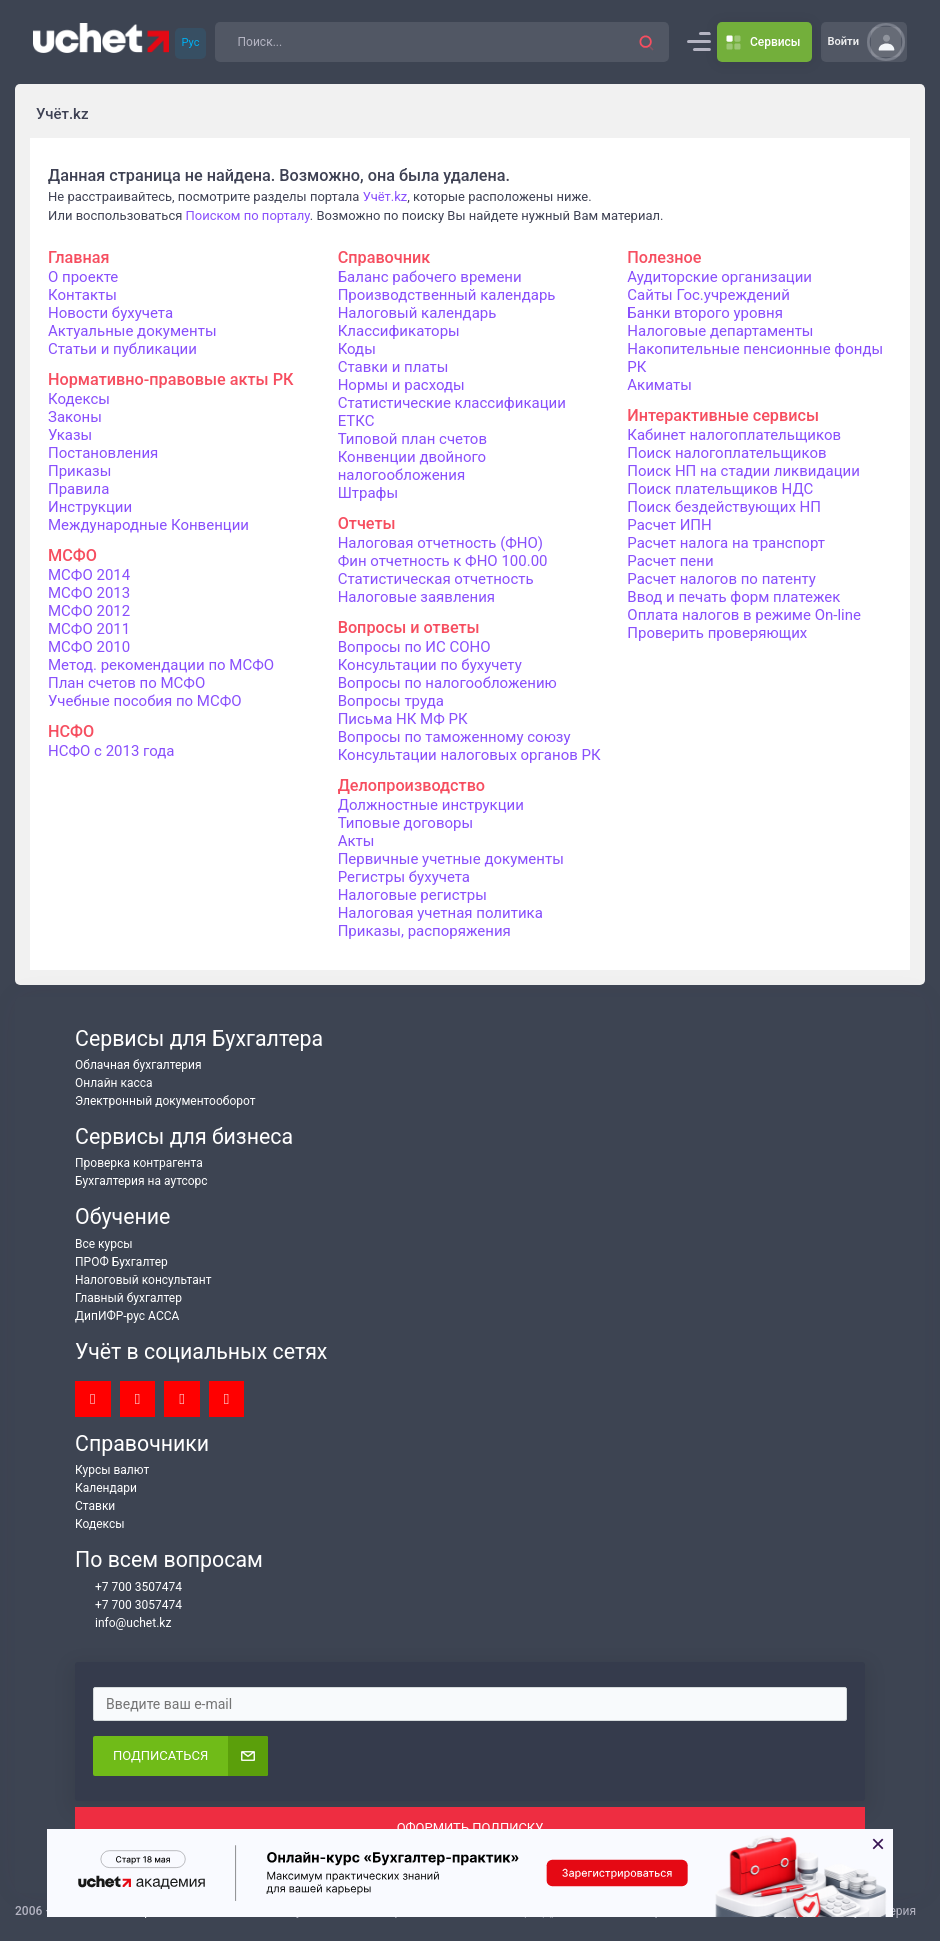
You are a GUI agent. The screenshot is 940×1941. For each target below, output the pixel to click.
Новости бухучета (110, 313)
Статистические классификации (452, 403)
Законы (75, 417)
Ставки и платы (393, 367)
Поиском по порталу (248, 215)
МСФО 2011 (89, 629)
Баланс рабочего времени (430, 277)
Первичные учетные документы (451, 859)
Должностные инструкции (431, 805)
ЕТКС (356, 421)
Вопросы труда (391, 701)
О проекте (83, 277)
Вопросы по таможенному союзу (454, 737)
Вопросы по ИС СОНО (414, 647)
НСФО (71, 731)
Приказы (79, 471)
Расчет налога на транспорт (726, 543)
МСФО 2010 (89, 647)
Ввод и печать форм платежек (733, 597)
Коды (357, 349)
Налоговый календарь (417, 313)
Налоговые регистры (412, 895)
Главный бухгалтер (128, 1298)
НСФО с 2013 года (111, 751)
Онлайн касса (114, 1083)
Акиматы (659, 385)
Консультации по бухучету (430, 665)
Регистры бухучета (404, 877)
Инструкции (90, 507)
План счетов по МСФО (126, 683)
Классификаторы (399, 331)
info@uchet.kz (123, 1623)
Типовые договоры (405, 823)
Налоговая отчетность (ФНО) (440, 543)
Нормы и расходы (401, 385)
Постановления (103, 453)
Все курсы (104, 1244)
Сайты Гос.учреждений (708, 295)
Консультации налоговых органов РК (469, 755)
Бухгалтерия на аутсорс (141, 1181)
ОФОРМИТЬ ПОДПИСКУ (470, 1827)
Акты (356, 841)
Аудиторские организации (719, 277)
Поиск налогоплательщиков (726, 453)
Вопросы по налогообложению (447, 683)
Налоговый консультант (143, 1280)
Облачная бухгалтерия (138, 1065)
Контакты (82, 295)
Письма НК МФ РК (403, 719)
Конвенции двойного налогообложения (412, 466)
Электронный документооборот (165, 1101)
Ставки (95, 1506)
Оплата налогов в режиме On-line (744, 615)
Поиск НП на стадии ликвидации (743, 471)
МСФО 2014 (89, 575)
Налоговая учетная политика (440, 913)
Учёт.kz (385, 196)
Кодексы (79, 399)
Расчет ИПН (669, 525)
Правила (78, 489)
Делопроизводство (411, 785)
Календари (106, 1488)
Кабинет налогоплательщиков (734, 435)
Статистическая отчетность (436, 579)
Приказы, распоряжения (424, 931)
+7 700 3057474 (128, 1605)
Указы (70, 435)
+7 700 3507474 (128, 1587)
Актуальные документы (132, 331)
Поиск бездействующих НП (724, 507)
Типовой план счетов (412, 439)
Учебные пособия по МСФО (145, 701)
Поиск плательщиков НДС (720, 489)
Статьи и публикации (122, 349)
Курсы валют (112, 1470)
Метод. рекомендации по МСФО (161, 665)
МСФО (72, 555)
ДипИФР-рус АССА (127, 1316)
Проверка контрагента (139, 1163)
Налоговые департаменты (720, 331)
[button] (646, 42)
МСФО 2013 (89, 593)
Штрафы (368, 493)
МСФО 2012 (89, 611)
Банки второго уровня (705, 313)
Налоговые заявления (416, 597)
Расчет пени (670, 561)
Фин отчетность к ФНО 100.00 (443, 561)
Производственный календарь (447, 295)
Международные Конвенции (148, 525)
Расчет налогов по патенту (721, 579)
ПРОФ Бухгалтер (121, 1262)
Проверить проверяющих (717, 633)
